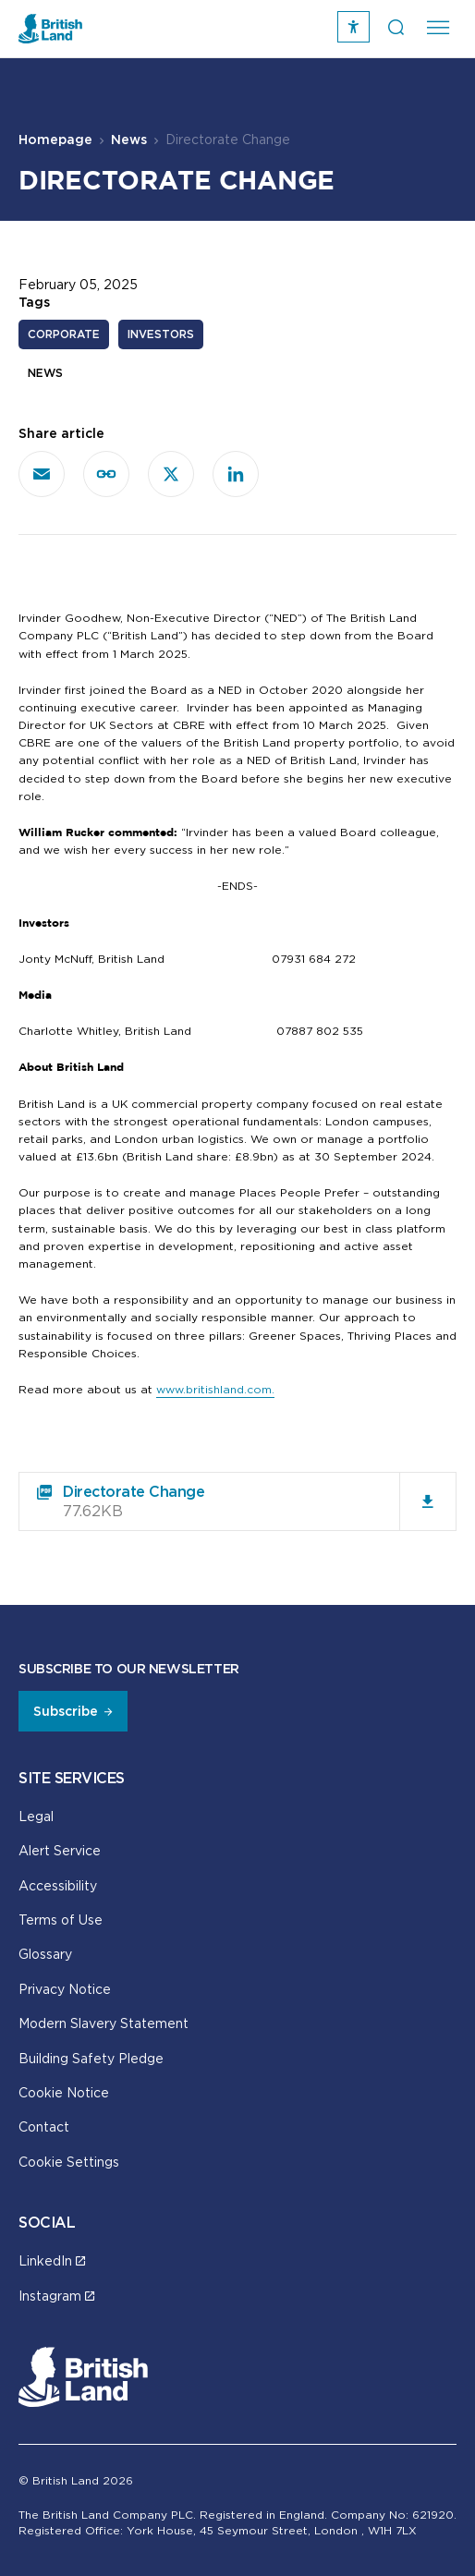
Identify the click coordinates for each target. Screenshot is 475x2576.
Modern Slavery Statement (103, 2023)
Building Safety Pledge (91, 2058)
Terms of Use (60, 1919)
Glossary (45, 1954)
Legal (36, 1816)
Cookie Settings (68, 2161)
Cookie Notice (63, 2092)
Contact (43, 2126)
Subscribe (65, 1711)
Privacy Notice (64, 1989)
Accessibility (57, 1885)
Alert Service (59, 1850)
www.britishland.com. (215, 1389)
